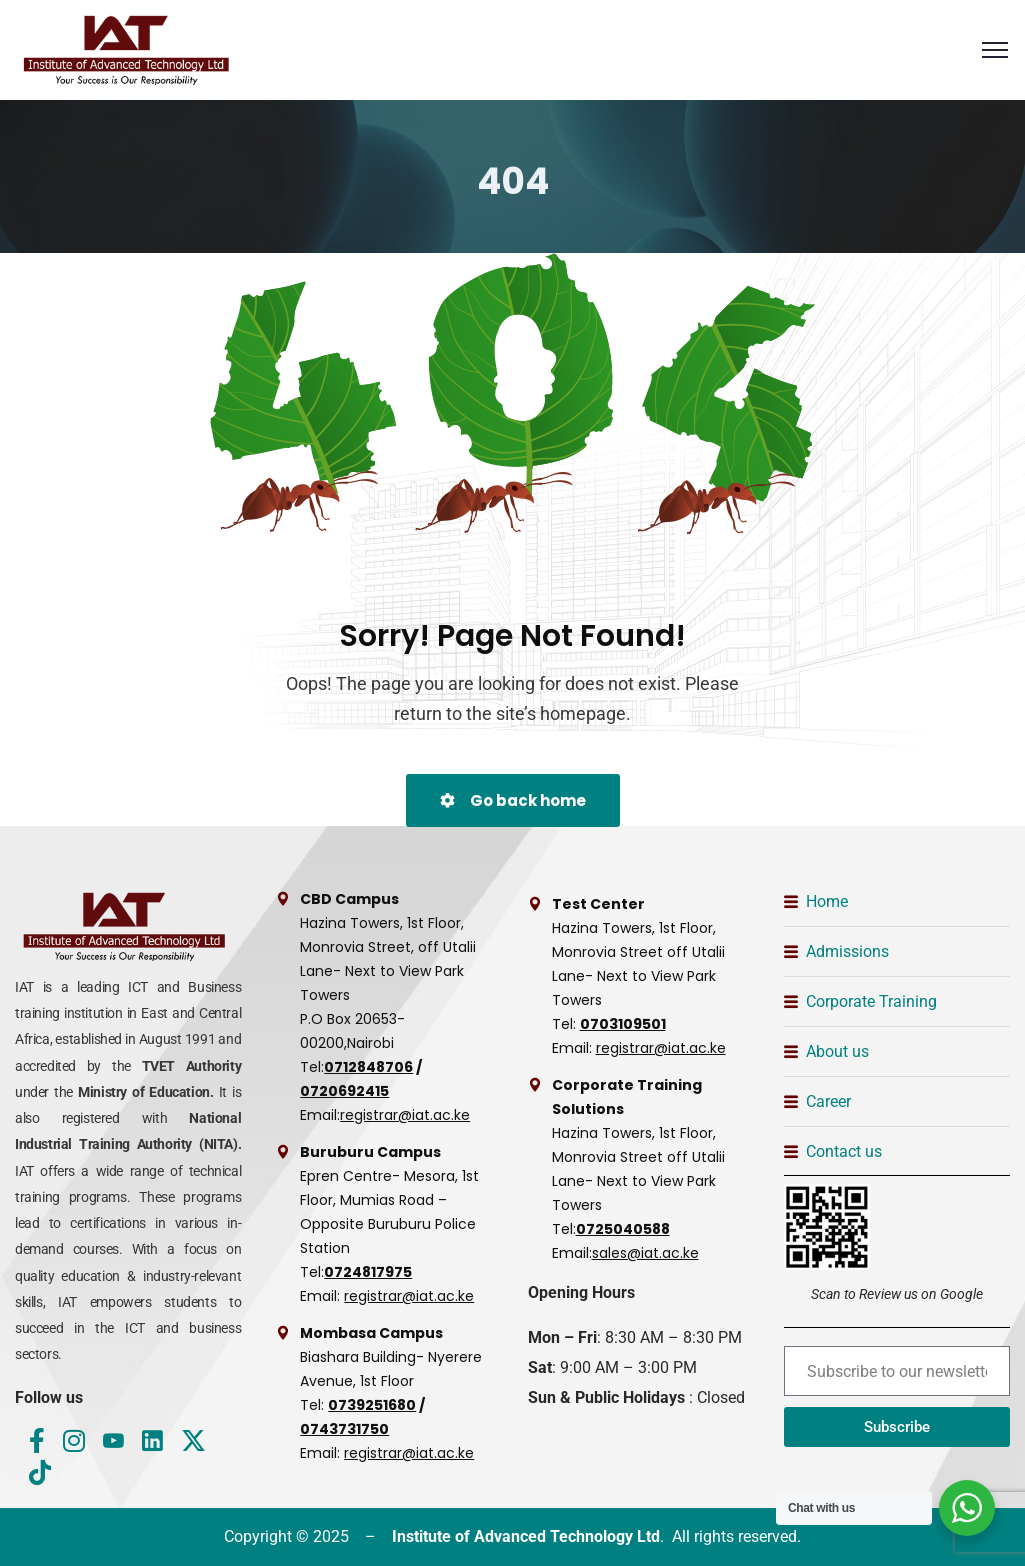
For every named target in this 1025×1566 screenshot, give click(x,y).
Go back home (513, 800)
